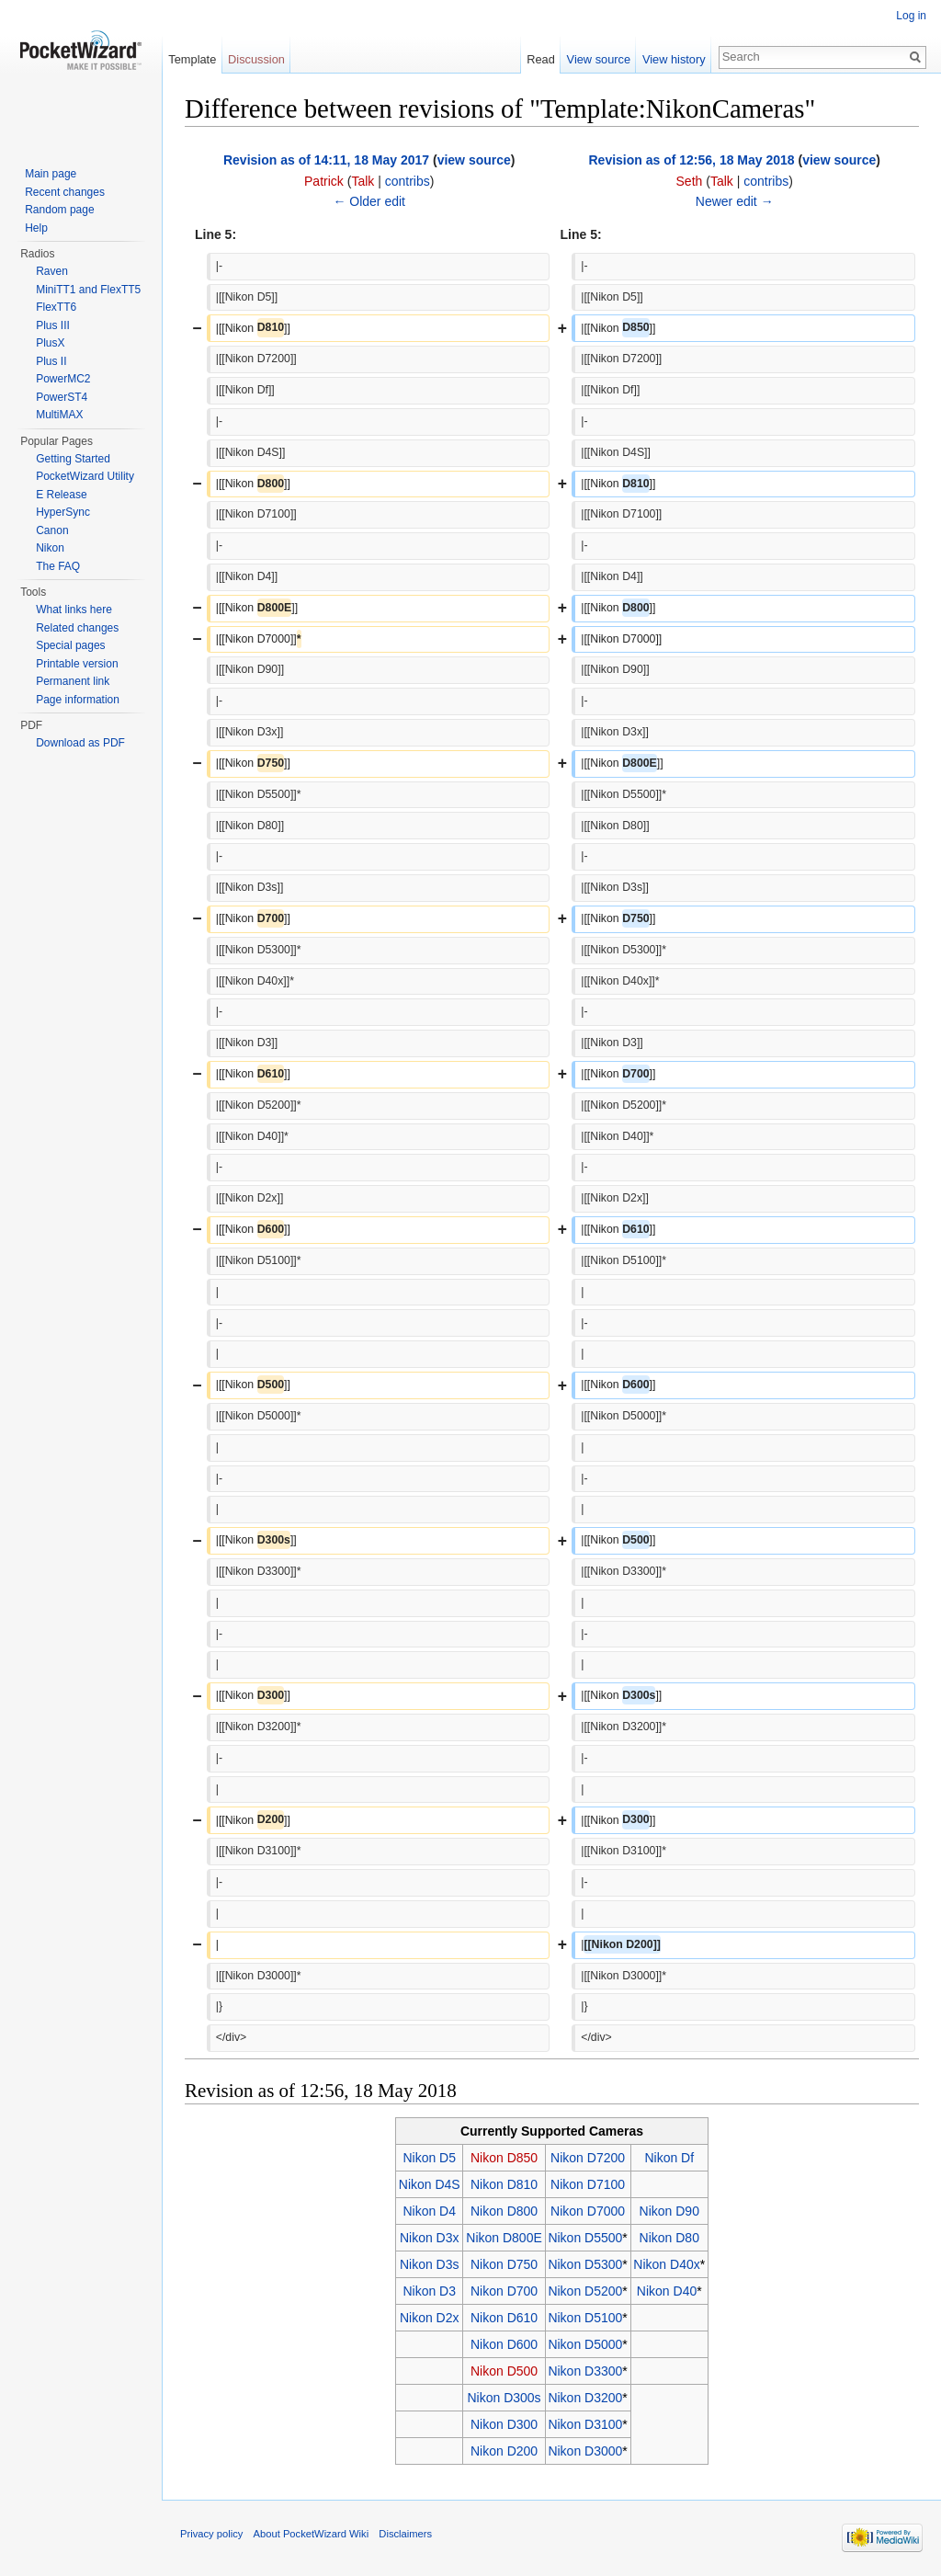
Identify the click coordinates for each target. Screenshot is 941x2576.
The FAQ (58, 566)
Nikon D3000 (585, 2451)
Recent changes (65, 192)
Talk (362, 181)
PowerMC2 (63, 378)
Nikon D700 (504, 2291)
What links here (74, 609)
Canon (52, 530)
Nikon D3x (429, 2237)
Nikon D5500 (585, 2237)
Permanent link (72, 681)
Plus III (53, 325)
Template (192, 59)
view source (474, 160)
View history (674, 59)
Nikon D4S (429, 2184)
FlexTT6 (56, 307)
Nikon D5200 (585, 2291)
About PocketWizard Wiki (311, 2533)
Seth (689, 181)
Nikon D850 (504, 2157)
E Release (61, 494)
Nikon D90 (669, 2211)
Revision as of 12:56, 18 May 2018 (691, 160)
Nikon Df (669, 2157)
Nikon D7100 (587, 2184)
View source (598, 59)
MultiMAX (59, 414)
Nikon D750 (504, 2264)
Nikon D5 (429, 2157)
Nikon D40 (667, 2291)
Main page (50, 173)
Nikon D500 (504, 2371)
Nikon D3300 (585, 2371)
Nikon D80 (669, 2237)
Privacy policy (211, 2533)
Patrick (324, 181)
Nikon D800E (504, 2237)
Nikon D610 (504, 2317)
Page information (77, 699)
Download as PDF (80, 742)
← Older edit (369, 201)
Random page (59, 209)
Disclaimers (405, 2533)
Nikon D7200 (587, 2157)
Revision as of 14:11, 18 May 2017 (326, 160)
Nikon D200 (504, 2451)
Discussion (256, 59)
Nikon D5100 (585, 2317)
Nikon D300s (503, 2397)
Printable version (77, 663)
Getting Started (73, 458)
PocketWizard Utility (85, 476)
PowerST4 (61, 397)
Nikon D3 (429, 2291)
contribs (407, 181)
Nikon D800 (504, 2211)
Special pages (70, 645)
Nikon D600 (504, 2344)
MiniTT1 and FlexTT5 (88, 289)
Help (36, 228)
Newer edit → (735, 201)
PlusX (50, 342)
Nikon (50, 547)
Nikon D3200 (585, 2397)
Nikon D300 (504, 2424)
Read (541, 59)
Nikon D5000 (585, 2344)
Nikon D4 (429, 2211)
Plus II (51, 361)
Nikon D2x (429, 2317)
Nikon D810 (504, 2184)
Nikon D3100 (585, 2424)
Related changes (77, 627)
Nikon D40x (666, 2264)
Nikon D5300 (585, 2264)
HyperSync (63, 512)
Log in (911, 15)
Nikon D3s (429, 2264)
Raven (52, 271)
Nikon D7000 (587, 2211)
